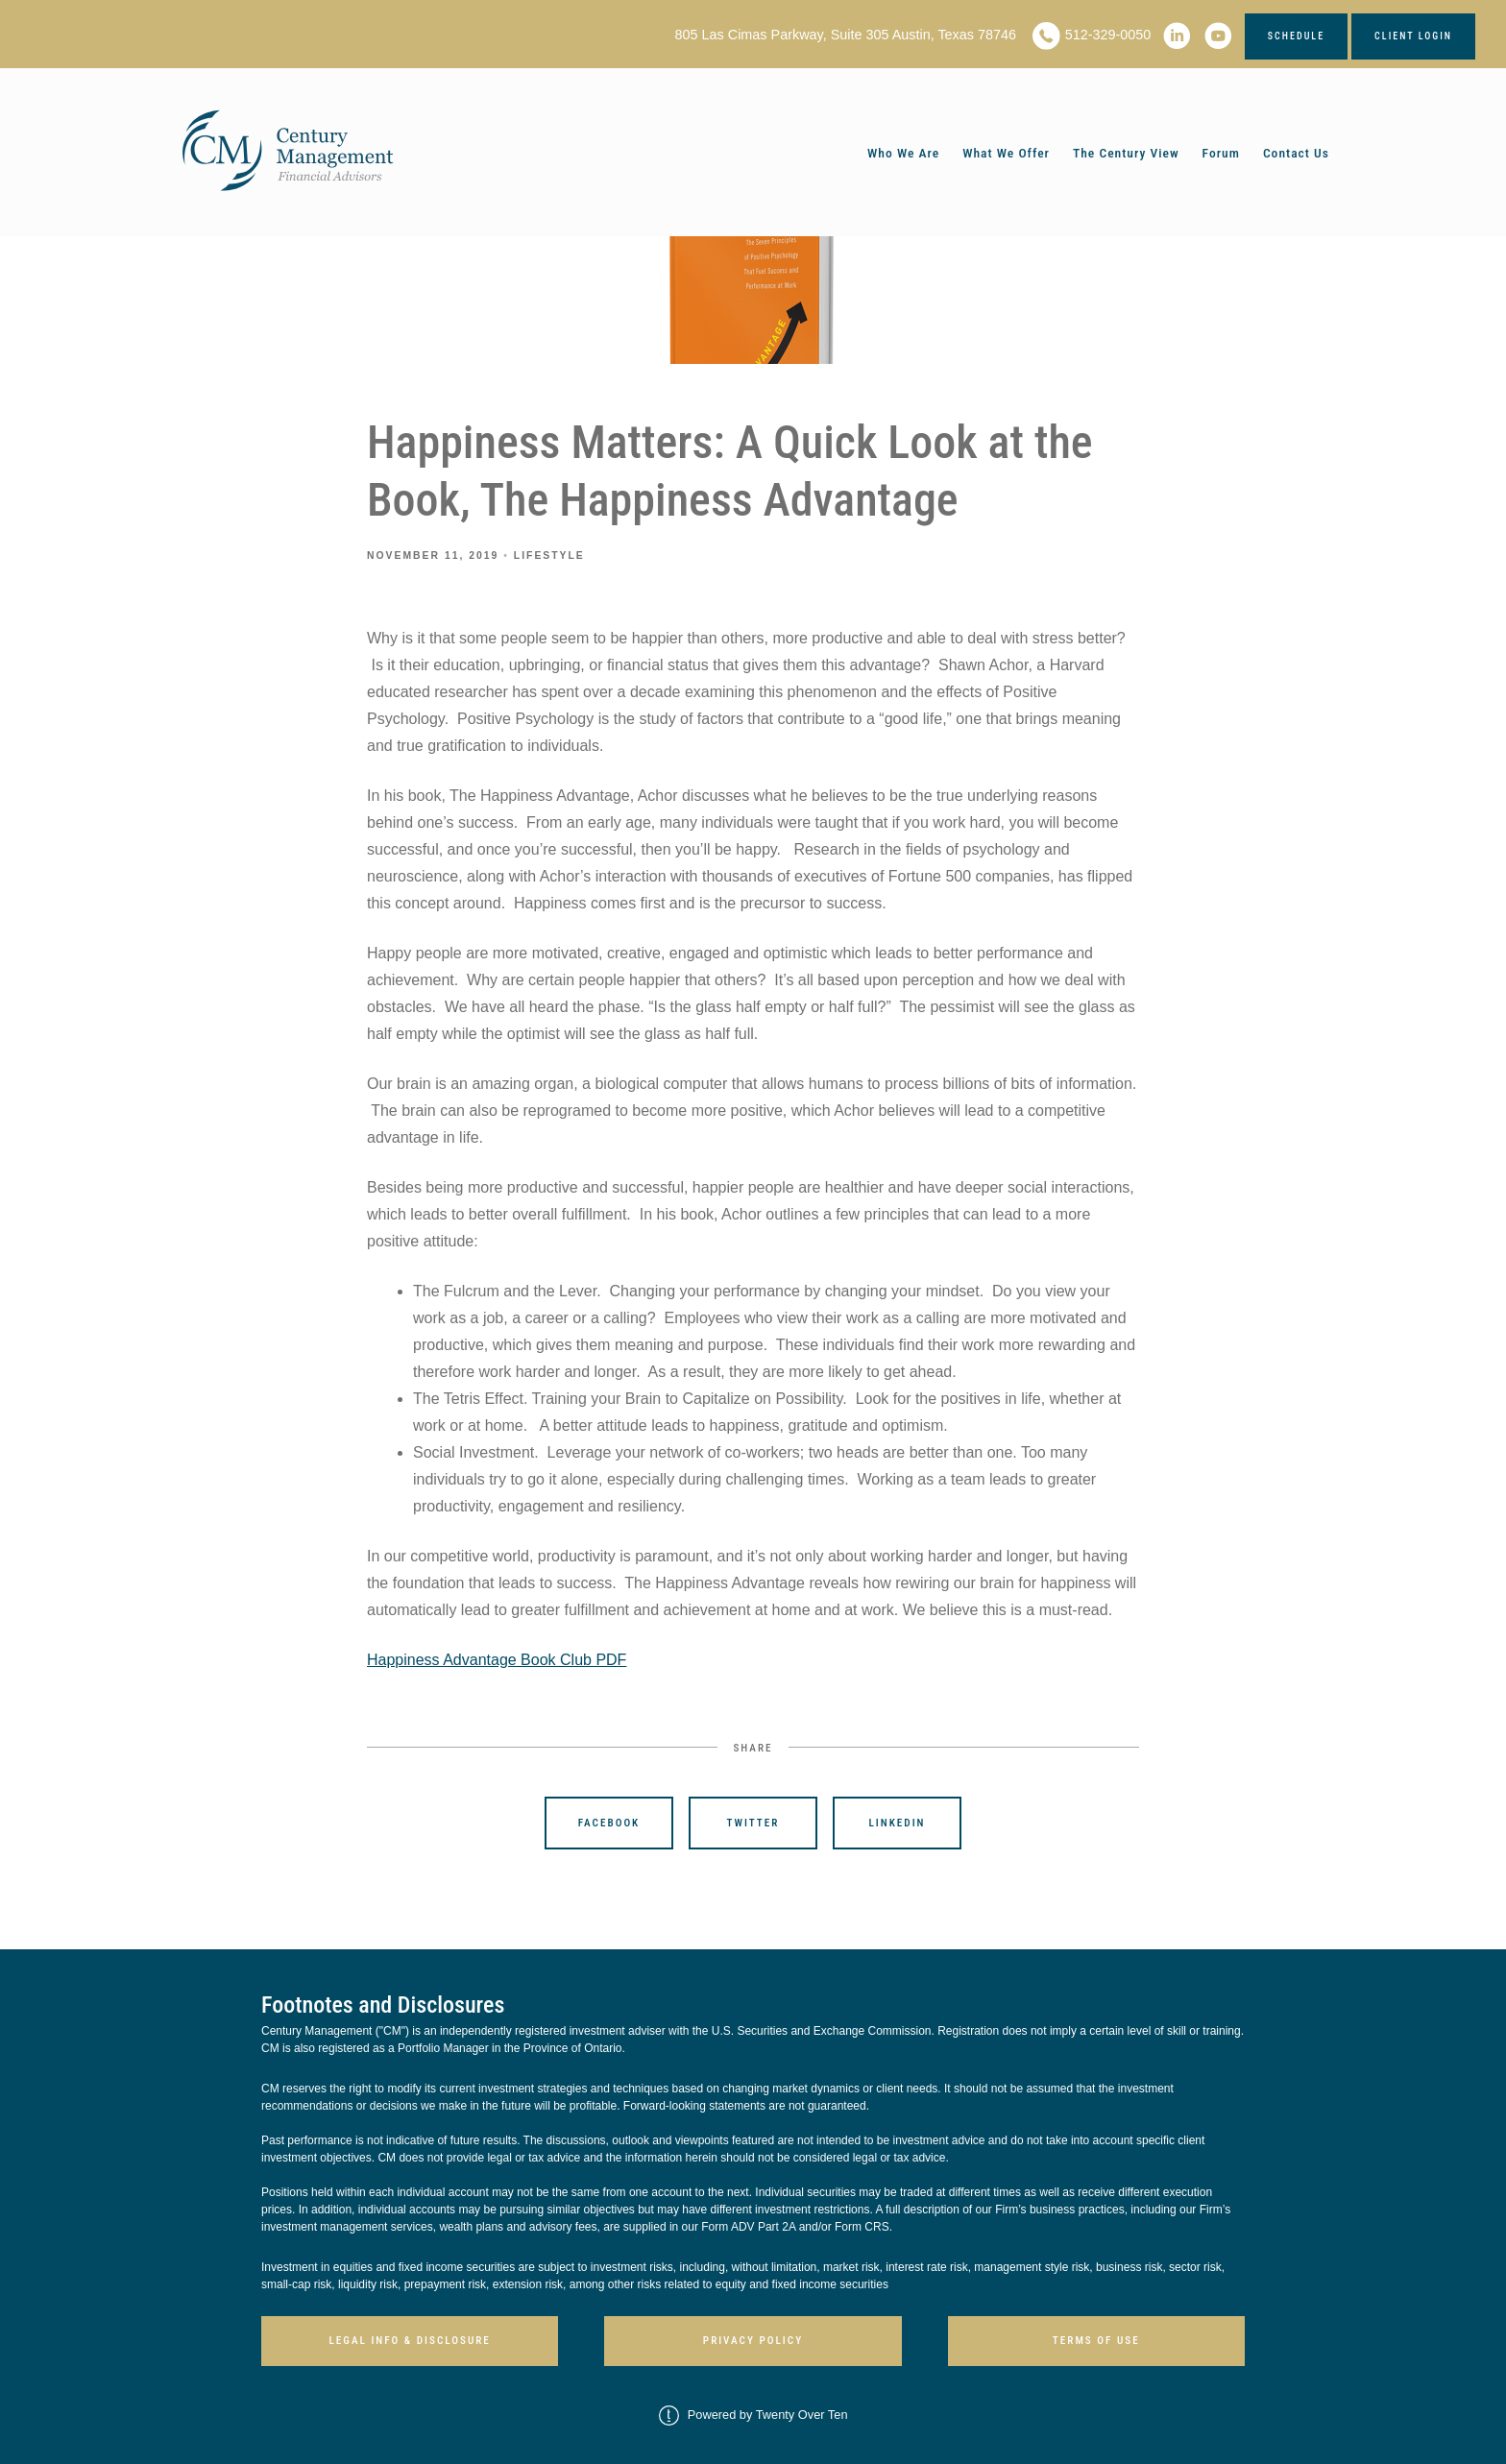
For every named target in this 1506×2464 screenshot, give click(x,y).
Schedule (1296, 36)
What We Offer (1006, 152)
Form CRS (862, 2227)
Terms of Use (1096, 2340)
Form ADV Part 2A (748, 2227)
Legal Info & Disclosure (409, 2340)
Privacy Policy (753, 2340)
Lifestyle (549, 555)
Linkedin (897, 1823)
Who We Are (903, 152)
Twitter (753, 1823)
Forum (1221, 152)
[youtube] (1218, 36)
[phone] (1046, 36)
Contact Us (1296, 152)
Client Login (1413, 36)
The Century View (1126, 152)
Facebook (609, 1823)
